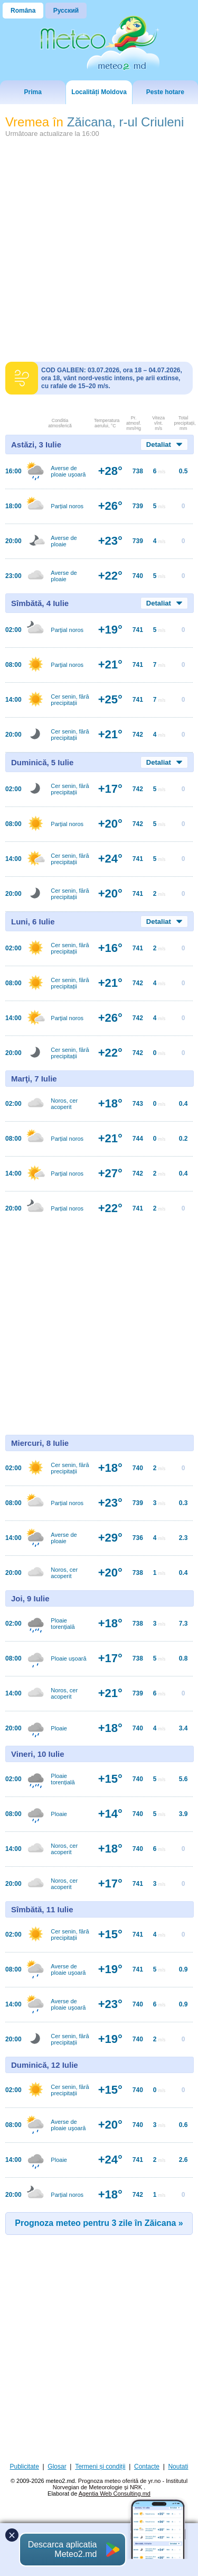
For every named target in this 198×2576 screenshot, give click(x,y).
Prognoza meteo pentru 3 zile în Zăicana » (99, 2223)
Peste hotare (165, 92)
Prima (32, 92)
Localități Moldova (99, 92)
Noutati (178, 2466)
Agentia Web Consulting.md (114, 2493)
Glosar (57, 2466)
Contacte (146, 2466)
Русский (66, 10)
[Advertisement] (99, 245)
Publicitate (24, 2466)
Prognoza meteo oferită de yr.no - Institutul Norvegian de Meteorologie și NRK (120, 2484)
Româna (23, 10)
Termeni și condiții (100, 2466)
